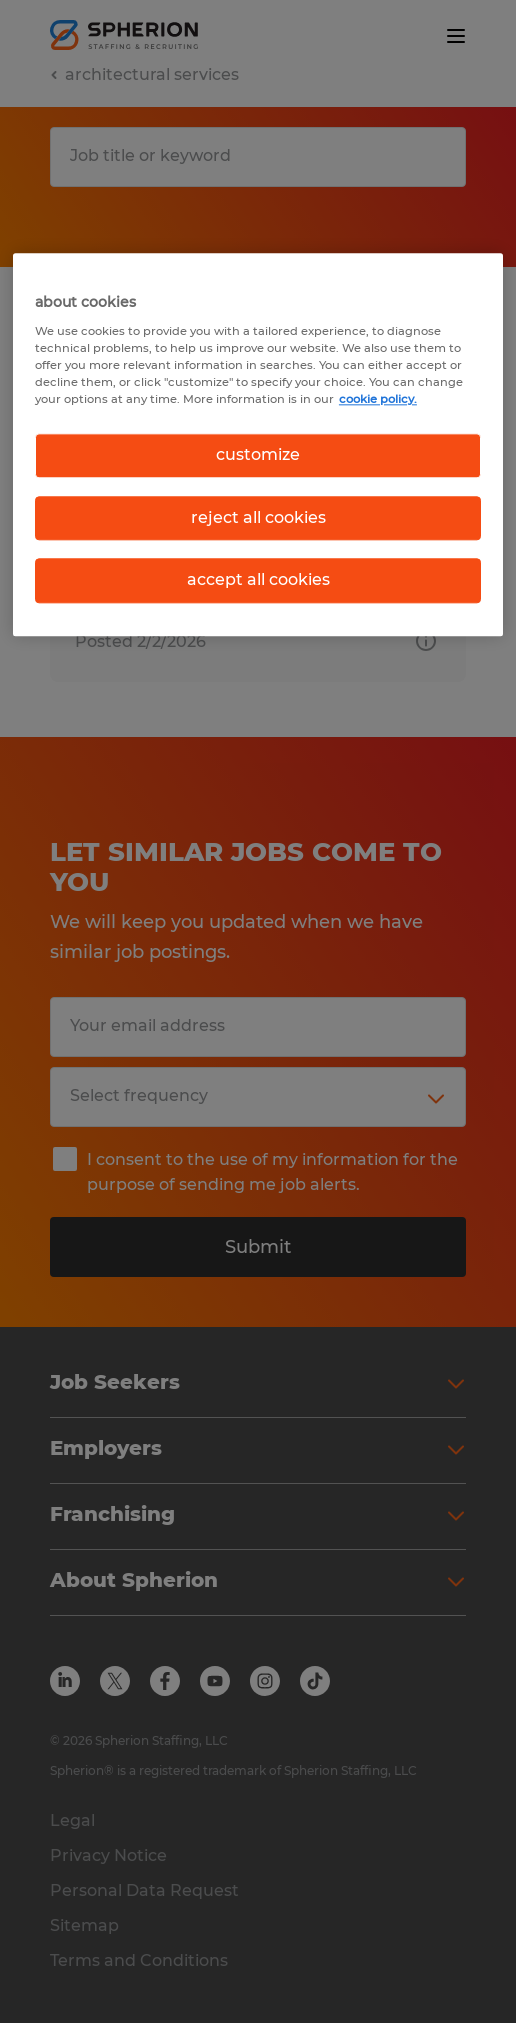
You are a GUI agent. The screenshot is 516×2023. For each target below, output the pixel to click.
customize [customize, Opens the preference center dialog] (258, 455)
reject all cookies (258, 517)
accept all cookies (258, 579)
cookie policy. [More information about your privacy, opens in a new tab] (378, 400)
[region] (258, 445)
